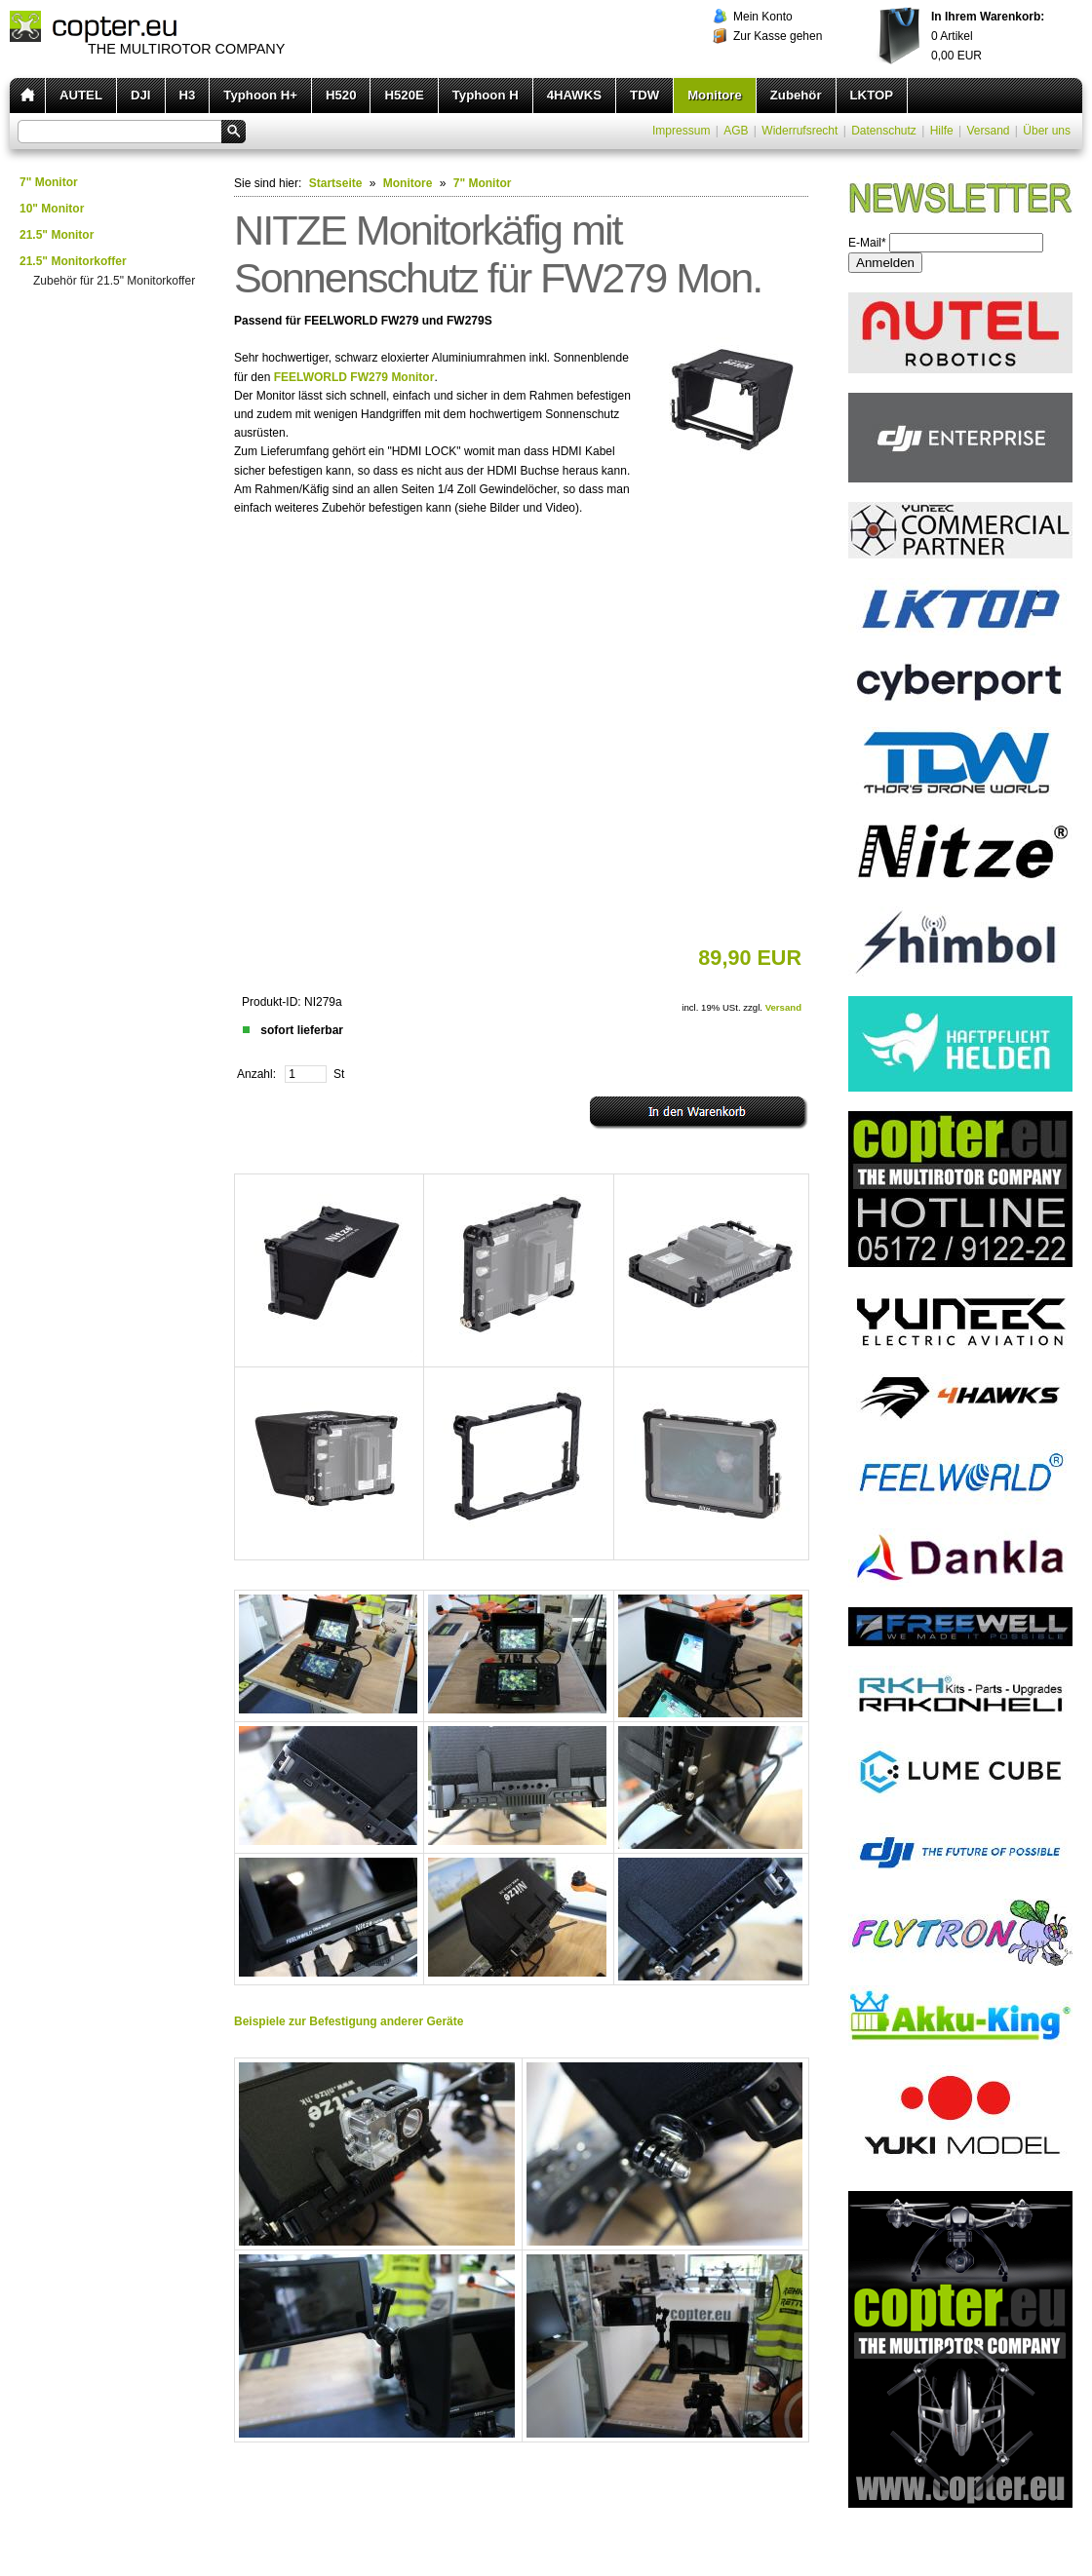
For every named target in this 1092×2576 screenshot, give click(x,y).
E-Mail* (867, 243)
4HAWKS (574, 95)
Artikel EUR (987, 36)
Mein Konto (763, 16)
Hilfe (942, 130)
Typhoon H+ (260, 95)
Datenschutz (883, 130)
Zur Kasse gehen (777, 36)
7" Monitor (49, 182)
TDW (644, 95)
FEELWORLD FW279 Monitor (354, 377)
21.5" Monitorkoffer (73, 261)
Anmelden (885, 262)
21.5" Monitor (57, 235)
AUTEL (80, 95)
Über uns (1047, 130)
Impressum (681, 130)
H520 (341, 95)
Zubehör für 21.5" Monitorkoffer (114, 281)
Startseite (336, 183)
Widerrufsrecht (799, 130)
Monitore (714, 95)
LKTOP (871, 95)
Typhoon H (485, 95)
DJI (141, 95)
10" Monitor (52, 208)
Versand (987, 130)
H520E (403, 95)
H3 (187, 95)
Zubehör (796, 95)
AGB (735, 130)
